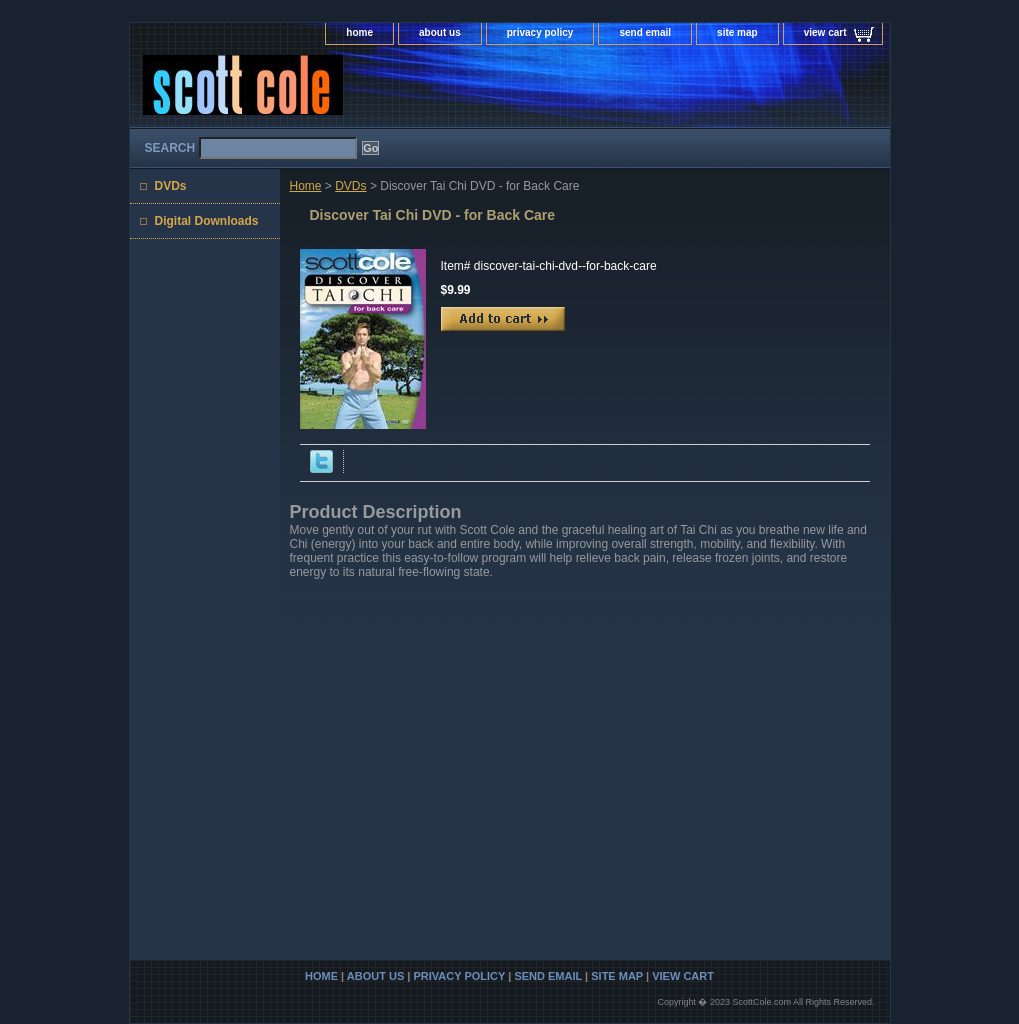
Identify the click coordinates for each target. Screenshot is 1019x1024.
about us (440, 32)
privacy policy (540, 32)
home (359, 32)
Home (306, 186)
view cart (825, 32)
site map (737, 32)
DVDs (350, 186)
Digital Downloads (207, 221)
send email (645, 32)
